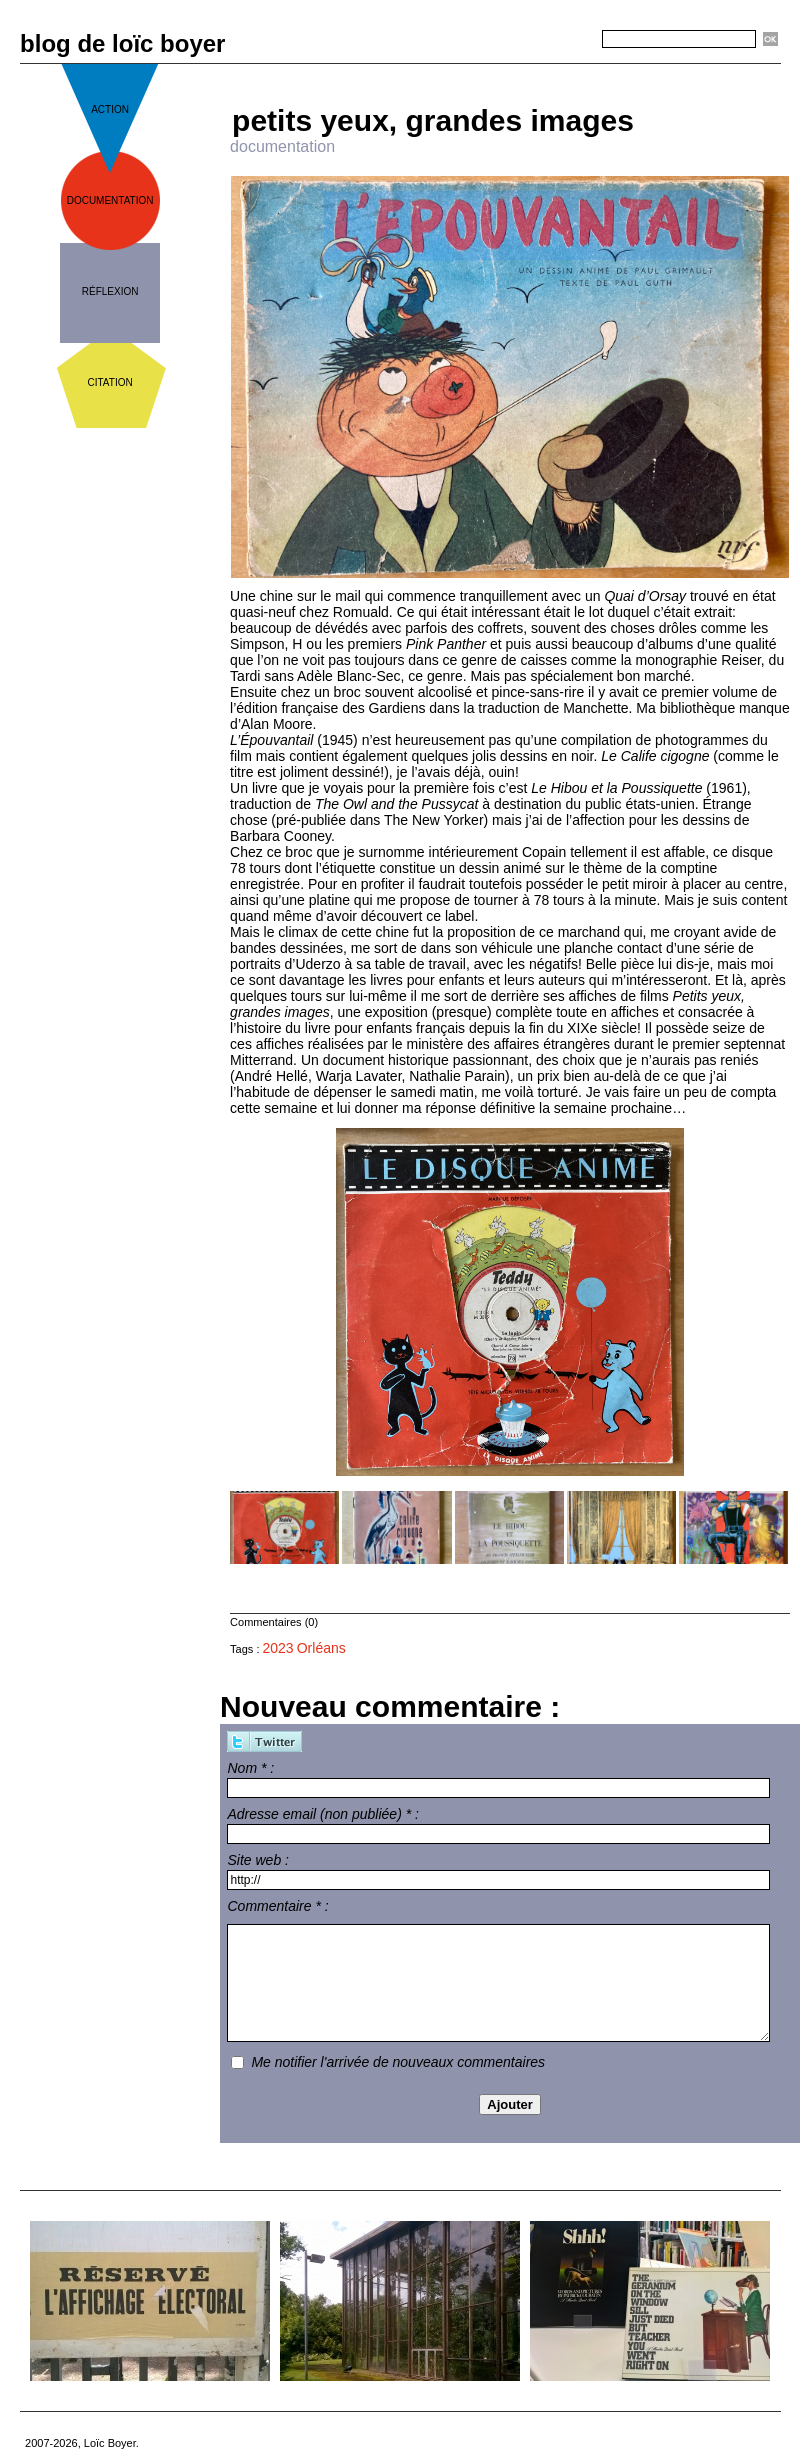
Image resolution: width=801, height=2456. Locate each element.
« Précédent (452, 71)
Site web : (257, 1860)
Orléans (321, 1648)
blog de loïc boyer (122, 43)
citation (110, 382)
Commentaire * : (277, 1906)
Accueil (518, 71)
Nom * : (250, 1768)
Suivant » (576, 71)
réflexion (110, 291)
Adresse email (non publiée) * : (322, 1814)
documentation (110, 200)
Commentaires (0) (274, 1622)
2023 (278, 1648)
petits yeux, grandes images (433, 120)
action (110, 109)
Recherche (566, 40)
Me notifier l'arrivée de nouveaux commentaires (398, 2062)
